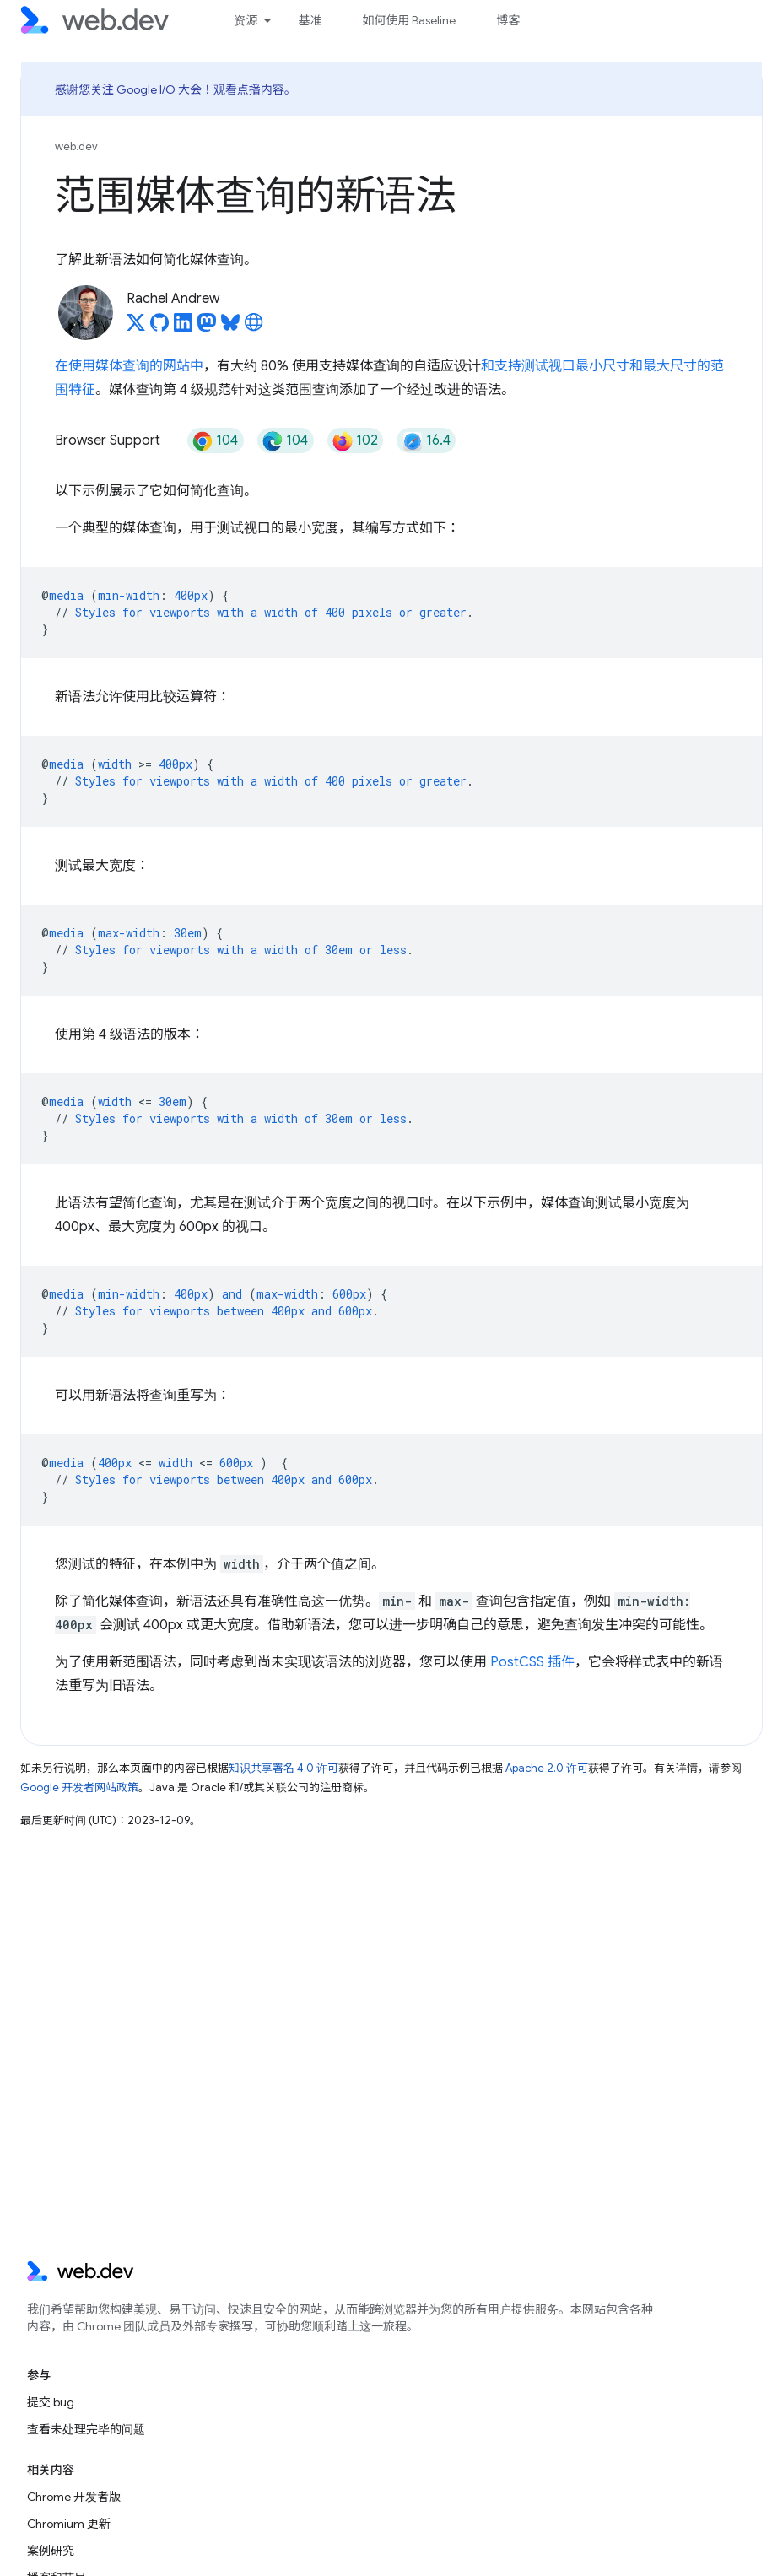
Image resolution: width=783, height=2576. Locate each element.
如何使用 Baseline (409, 20)
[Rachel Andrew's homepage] (254, 327)
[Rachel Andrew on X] (136, 327)
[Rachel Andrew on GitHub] (159, 327)
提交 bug (50, 2402)
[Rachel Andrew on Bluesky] (230, 327)
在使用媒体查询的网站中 (129, 366)
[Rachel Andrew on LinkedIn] (183, 327)
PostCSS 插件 (532, 1662)
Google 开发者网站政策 (79, 1787)
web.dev (76, 146)
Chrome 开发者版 (74, 2496)
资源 (245, 20)
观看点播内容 (248, 89)
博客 (508, 20)
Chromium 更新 (69, 2523)
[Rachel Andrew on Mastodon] (206, 327)
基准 (309, 20)
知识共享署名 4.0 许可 (283, 1768)
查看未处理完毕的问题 (86, 2429)
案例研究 (50, 2550)
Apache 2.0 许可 (546, 1768)
